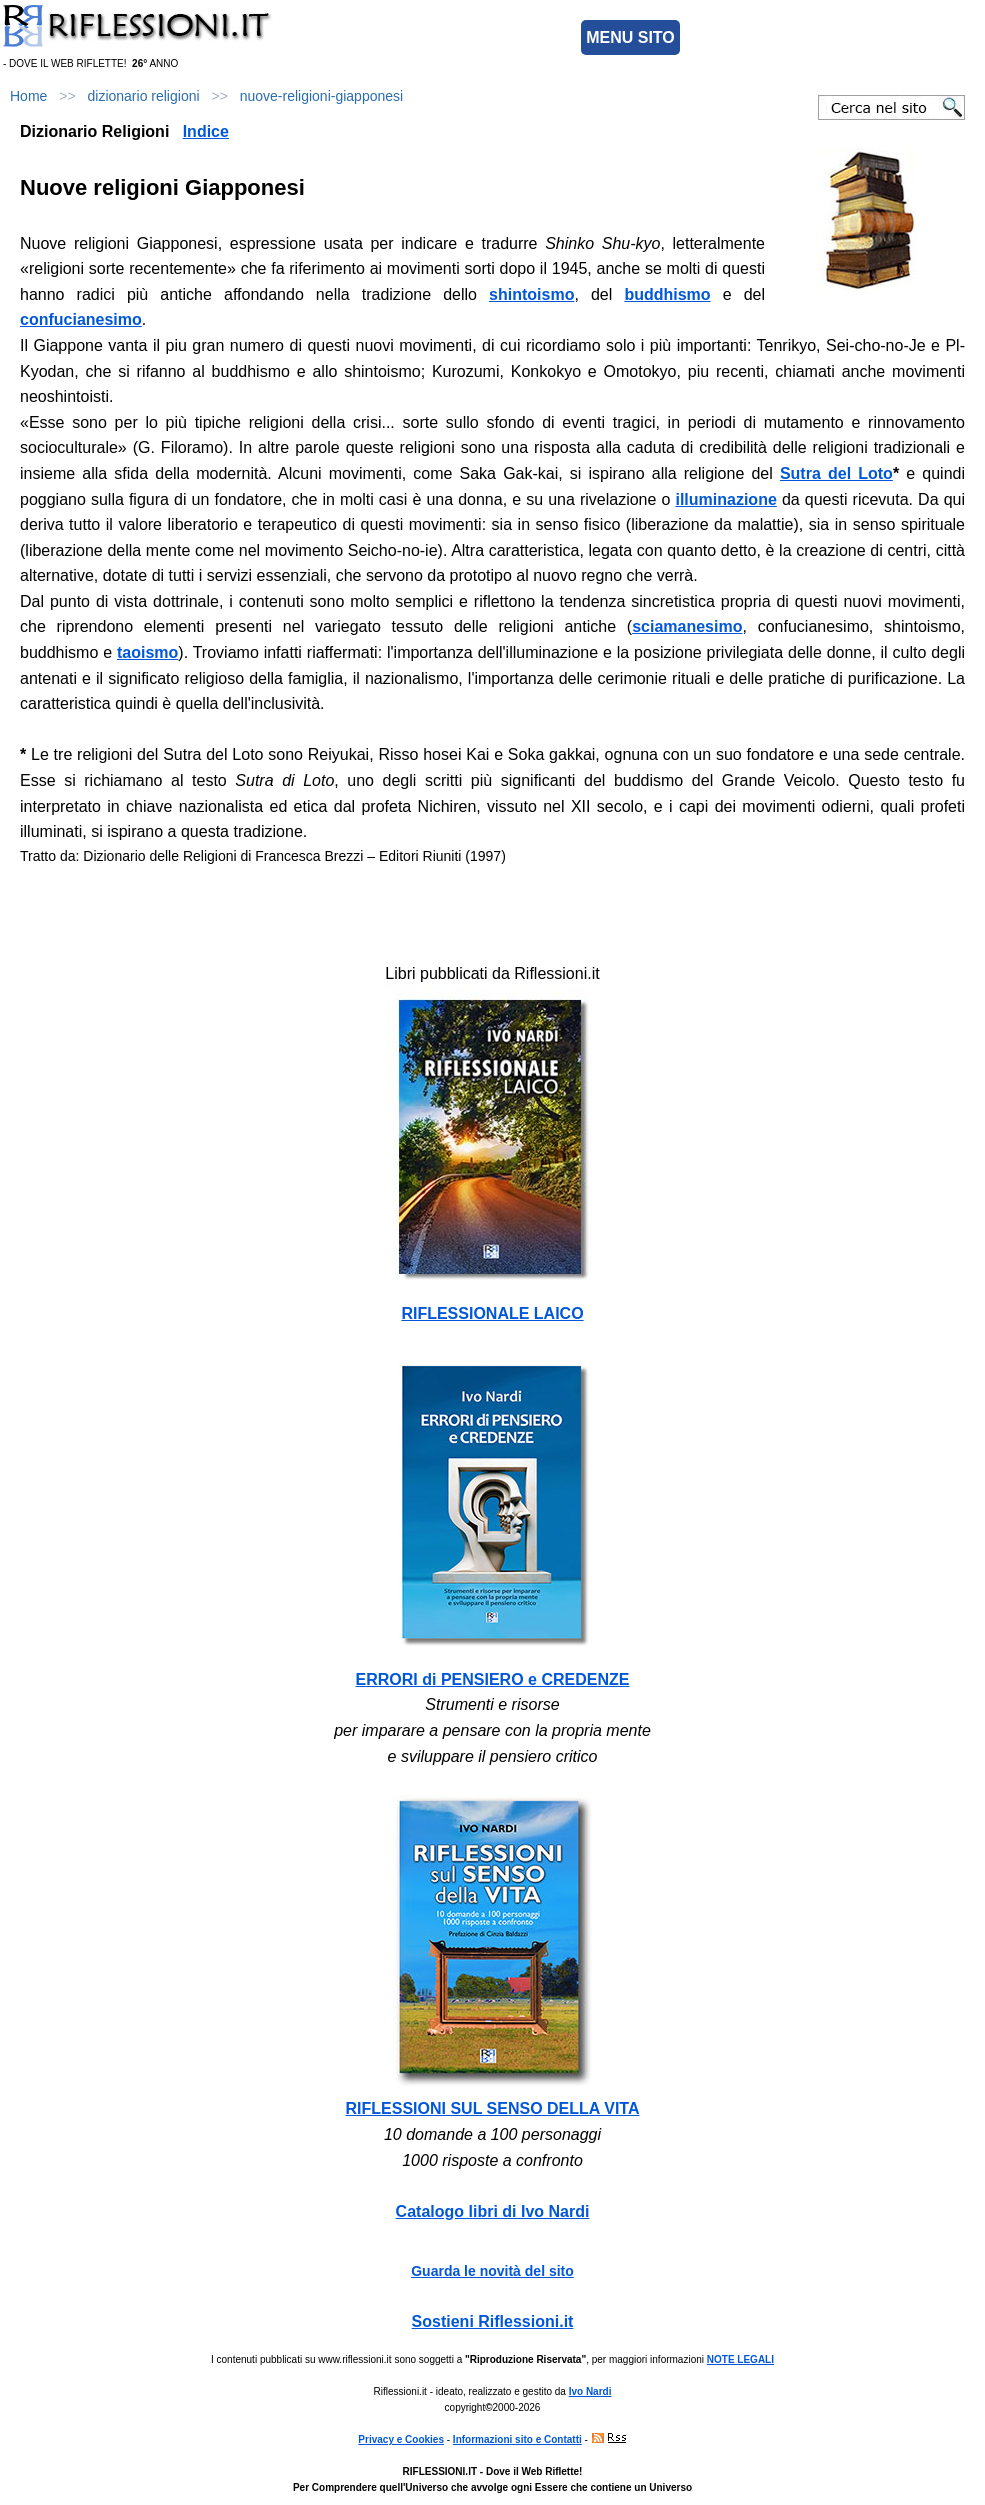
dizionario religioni (144, 96)
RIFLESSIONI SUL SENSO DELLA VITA (493, 2108)
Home (28, 96)
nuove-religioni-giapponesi (321, 96)
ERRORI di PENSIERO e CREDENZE (493, 1679)
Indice (206, 131)
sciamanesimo (687, 626)
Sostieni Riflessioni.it (493, 2321)
